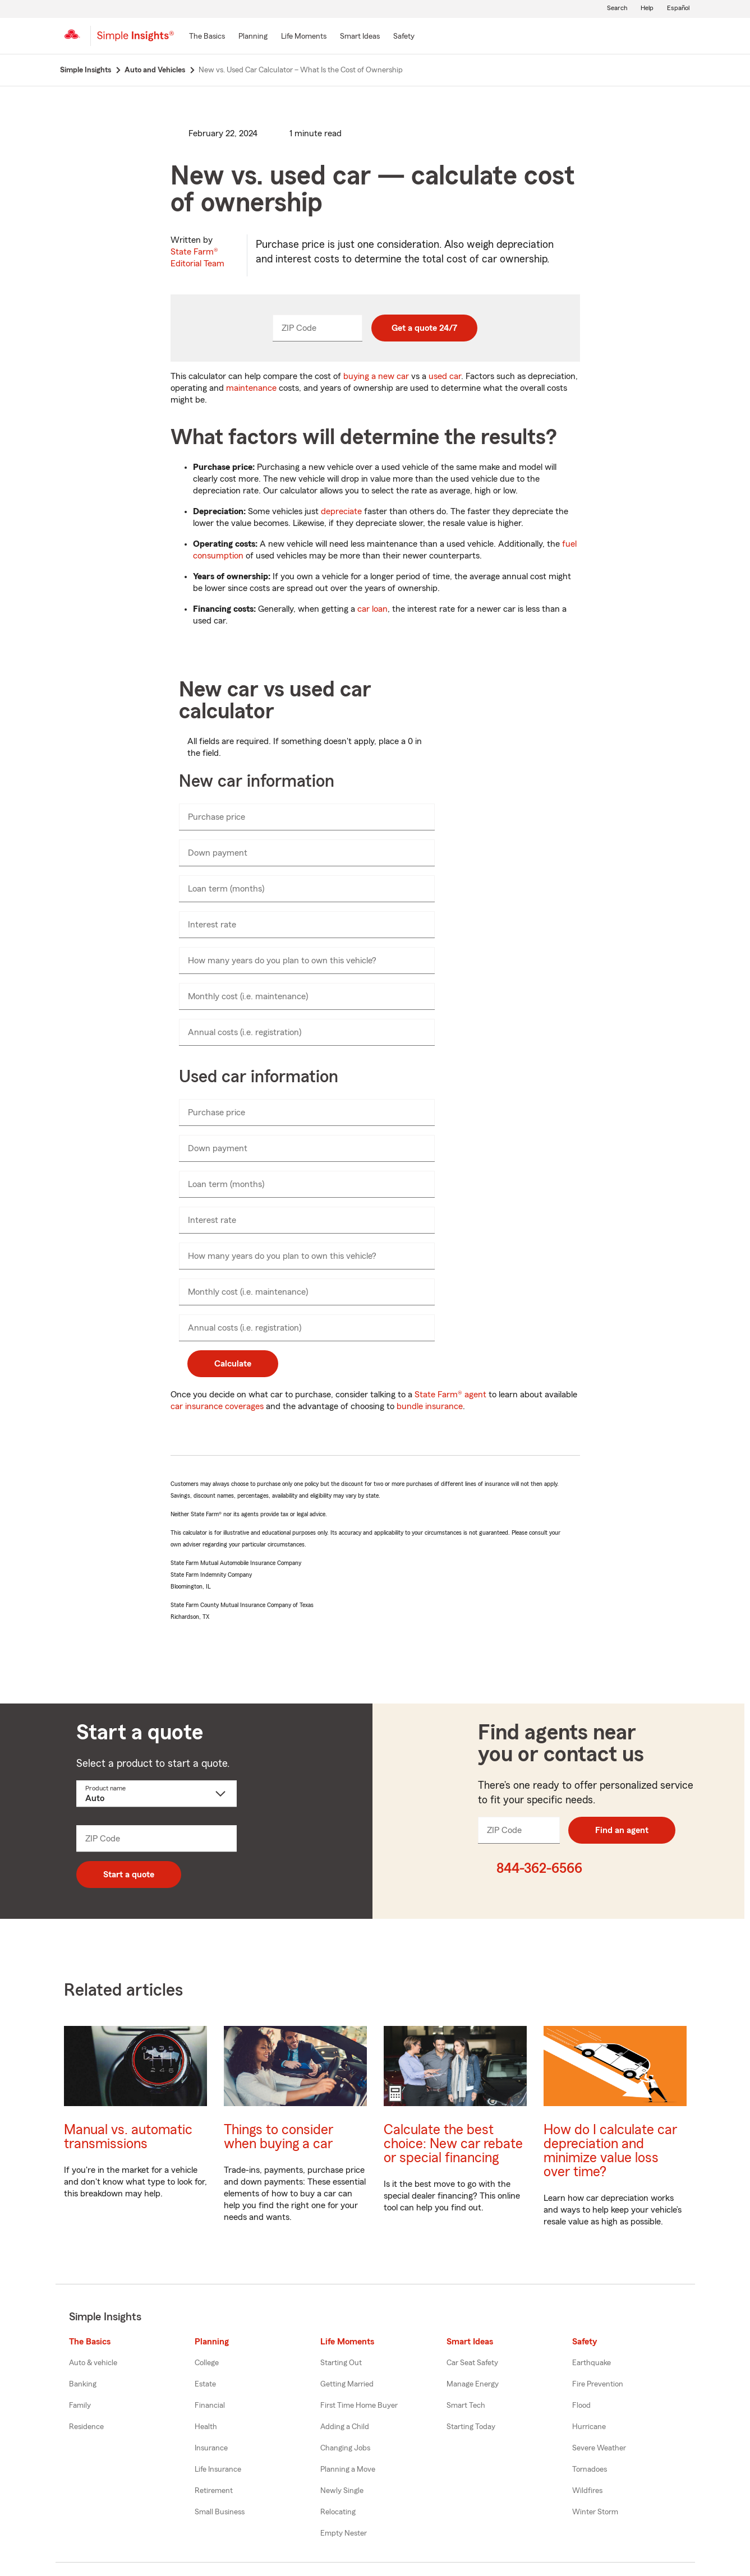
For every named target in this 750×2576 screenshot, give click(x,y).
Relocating (338, 2512)
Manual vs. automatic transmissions (128, 2137)
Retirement (214, 2491)
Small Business (220, 2512)
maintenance (251, 388)
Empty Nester (343, 2533)
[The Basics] (207, 37)
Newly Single (342, 2491)
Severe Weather (599, 2448)
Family (80, 2405)
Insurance (211, 2448)
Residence (86, 2427)
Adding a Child (344, 2427)
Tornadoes (589, 2469)
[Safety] (404, 37)
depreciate (341, 511)
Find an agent (621, 1830)
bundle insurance (430, 1406)
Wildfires (587, 2491)
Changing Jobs (345, 2448)
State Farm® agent (450, 1394)
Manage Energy (473, 2384)
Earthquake (591, 2363)
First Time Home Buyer (359, 2405)
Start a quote (128, 1874)
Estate (205, 2384)
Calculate (232, 1363)
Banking (82, 2384)
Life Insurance (218, 2469)
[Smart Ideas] (360, 37)
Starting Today (471, 2427)
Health (206, 2427)
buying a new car (376, 376)
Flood (581, 2405)
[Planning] (253, 37)
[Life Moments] (304, 37)
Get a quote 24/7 (424, 328)
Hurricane (589, 2427)
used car (445, 376)
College (207, 2363)
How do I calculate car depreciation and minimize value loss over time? (610, 2151)
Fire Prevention (597, 2384)
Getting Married (347, 2384)
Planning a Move (347, 2469)
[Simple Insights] (135, 40)
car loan (372, 608)
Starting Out (341, 2363)
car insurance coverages (217, 1406)
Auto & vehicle (93, 2363)
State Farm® (197, 257)
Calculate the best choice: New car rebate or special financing (453, 2144)
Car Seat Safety (472, 2363)
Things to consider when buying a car (278, 2137)
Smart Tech (466, 2405)
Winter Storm (595, 2512)
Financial (210, 2405)
